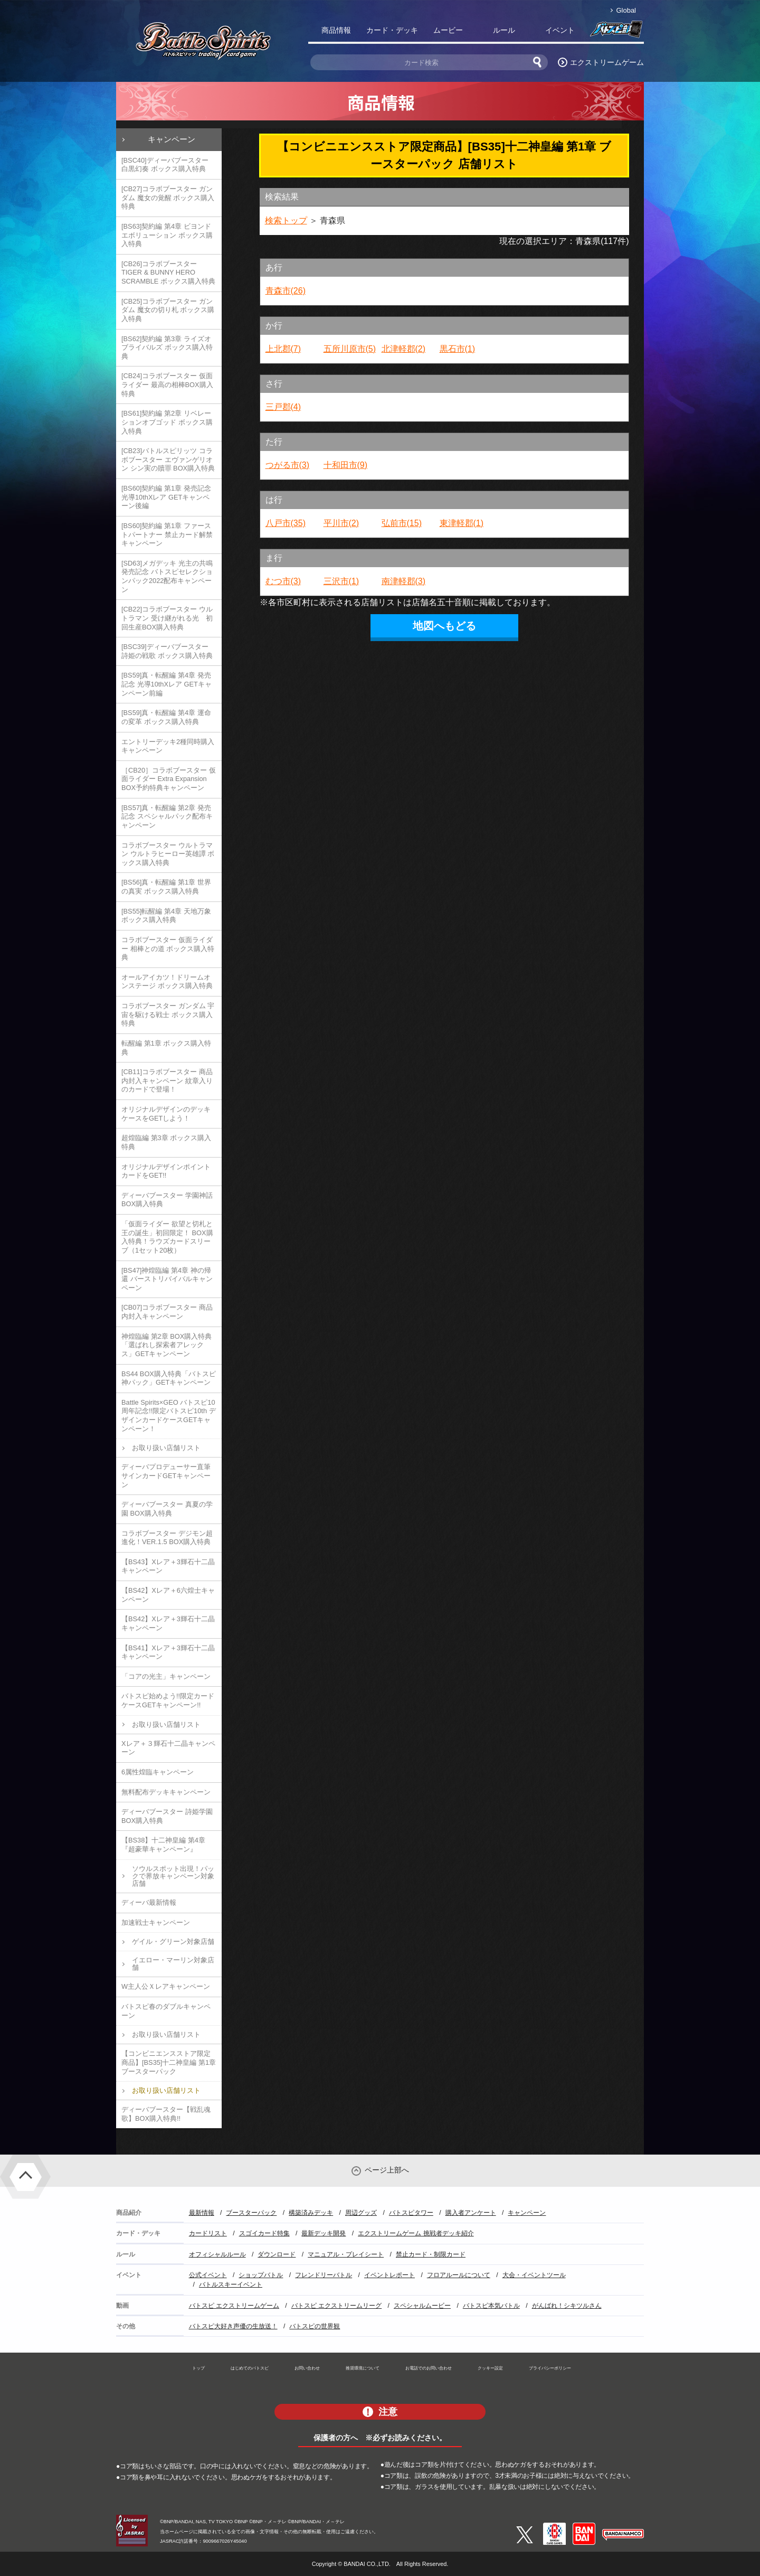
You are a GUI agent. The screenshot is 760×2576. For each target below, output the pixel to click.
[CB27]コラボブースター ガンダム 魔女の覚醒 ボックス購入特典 (167, 197)
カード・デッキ (392, 30)
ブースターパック (251, 2212)
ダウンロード (277, 2254)
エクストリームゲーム (607, 62)
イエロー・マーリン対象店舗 (173, 1963)
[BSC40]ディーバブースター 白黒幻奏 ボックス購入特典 (164, 164)
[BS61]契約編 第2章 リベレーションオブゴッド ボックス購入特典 (167, 422)
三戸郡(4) (283, 406)
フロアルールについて (458, 2275)
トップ (198, 2368)
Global (626, 10)
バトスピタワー (411, 2212)
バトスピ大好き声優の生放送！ (233, 2326)
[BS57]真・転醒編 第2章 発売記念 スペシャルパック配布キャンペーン (167, 816)
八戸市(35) (285, 523)
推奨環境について (362, 2368)
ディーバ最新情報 (148, 1902)
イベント (560, 30)
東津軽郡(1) (462, 523)
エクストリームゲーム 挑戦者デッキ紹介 (415, 2233)
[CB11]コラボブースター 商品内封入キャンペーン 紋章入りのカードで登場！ (167, 1080)
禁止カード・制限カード (431, 2254)
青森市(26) (285, 290)
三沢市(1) (341, 581)
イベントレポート (389, 2275)
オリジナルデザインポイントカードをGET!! (166, 1171)
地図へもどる (444, 626)
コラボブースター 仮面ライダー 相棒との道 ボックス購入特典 (167, 948)
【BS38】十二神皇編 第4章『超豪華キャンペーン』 (163, 1844)
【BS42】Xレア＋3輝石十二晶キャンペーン (168, 1623)
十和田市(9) (346, 464)
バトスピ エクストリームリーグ (336, 2305)
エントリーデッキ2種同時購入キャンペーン (167, 746)
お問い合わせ (307, 2368)
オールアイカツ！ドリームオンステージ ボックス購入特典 (167, 981)
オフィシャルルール (217, 2254)
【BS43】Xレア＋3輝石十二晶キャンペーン (168, 1566)
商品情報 (336, 30)
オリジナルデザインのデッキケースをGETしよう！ (166, 1113)
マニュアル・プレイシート (346, 2254)
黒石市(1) (458, 348)
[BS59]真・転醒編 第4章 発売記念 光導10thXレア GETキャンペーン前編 (166, 684)
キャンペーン (171, 139)
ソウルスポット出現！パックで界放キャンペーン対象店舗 (173, 1876)
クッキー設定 (490, 2368)
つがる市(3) (287, 464)
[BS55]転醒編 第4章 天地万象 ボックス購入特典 (166, 915)
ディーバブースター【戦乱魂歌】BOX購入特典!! (166, 2113)
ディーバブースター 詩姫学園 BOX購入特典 (167, 1816)
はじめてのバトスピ (250, 2368)
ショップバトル (261, 2275)
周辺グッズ (361, 2212)
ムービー (448, 30)
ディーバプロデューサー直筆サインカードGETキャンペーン (166, 1475)
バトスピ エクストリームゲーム (234, 2305)
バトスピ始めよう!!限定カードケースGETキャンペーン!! (167, 1700)
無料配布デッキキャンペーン (166, 1792)
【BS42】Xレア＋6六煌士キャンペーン (168, 1594)
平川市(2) (341, 523)
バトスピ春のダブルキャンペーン (166, 2010)
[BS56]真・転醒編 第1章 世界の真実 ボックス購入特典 (166, 886)
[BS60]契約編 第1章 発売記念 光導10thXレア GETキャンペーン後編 (166, 497)
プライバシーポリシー (550, 2368)
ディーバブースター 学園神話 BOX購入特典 (167, 1199)
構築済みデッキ (311, 2212)
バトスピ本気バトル (491, 2305)
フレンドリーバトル (323, 2275)
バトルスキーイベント (230, 2284)
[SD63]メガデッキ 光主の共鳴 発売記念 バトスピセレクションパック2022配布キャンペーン (167, 576)
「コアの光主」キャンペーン (166, 1676)
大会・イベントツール (534, 2275)
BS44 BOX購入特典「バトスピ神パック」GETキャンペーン (168, 1378)
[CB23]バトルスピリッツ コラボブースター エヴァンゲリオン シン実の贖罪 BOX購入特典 (168, 459)
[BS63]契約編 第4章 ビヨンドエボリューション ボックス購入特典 (167, 235)
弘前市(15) (402, 523)
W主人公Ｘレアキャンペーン (165, 1986)
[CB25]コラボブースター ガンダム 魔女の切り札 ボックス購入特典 (167, 310)
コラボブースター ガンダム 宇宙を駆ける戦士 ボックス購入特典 (167, 1014)
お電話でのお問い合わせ (428, 2368)
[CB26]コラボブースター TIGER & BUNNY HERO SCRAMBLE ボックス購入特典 (168, 272)
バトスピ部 (616, 32)
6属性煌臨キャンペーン (157, 1772)
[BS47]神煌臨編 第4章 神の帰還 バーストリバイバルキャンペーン (167, 1279)
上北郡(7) (283, 348)
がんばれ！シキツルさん (567, 2305)
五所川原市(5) (350, 348)
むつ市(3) (283, 581)
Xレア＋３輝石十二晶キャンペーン (168, 1748)
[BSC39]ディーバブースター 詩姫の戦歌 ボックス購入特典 (167, 651)
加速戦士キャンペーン (155, 1922)
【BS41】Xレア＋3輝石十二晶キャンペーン (168, 1652)
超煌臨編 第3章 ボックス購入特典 (166, 1142)
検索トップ (286, 220)
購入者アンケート (470, 2212)
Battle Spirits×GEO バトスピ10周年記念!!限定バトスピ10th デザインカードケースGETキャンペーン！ (168, 1415)
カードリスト (208, 2233)
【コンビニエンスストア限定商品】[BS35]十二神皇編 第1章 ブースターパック (168, 2062)
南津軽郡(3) (404, 581)
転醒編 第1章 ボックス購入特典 (166, 1047)
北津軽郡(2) (404, 348)
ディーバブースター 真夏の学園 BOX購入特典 (167, 1508)
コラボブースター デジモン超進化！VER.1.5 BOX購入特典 (167, 1537)
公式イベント (208, 2275)
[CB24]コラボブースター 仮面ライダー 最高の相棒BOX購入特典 (167, 384)
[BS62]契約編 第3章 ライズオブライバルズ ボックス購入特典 (167, 347)
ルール (504, 30)
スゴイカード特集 (264, 2233)
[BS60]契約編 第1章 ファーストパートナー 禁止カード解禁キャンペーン (167, 534)
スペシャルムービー (422, 2305)
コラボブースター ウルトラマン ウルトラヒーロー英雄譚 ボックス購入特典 (167, 854)
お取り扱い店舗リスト (166, 1448)
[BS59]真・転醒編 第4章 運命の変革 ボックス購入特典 (166, 717)
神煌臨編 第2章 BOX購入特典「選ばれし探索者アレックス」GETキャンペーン (166, 1345)
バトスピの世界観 (314, 2326)
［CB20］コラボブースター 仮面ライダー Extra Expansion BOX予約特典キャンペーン (168, 779)
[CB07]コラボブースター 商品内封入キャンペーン (167, 1311)
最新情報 (201, 2212)
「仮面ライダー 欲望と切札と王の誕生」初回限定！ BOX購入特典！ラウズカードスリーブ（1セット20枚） (167, 1237)
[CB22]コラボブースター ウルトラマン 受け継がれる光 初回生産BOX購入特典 (167, 618)
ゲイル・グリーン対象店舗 (173, 1941)
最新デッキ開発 (323, 2233)
